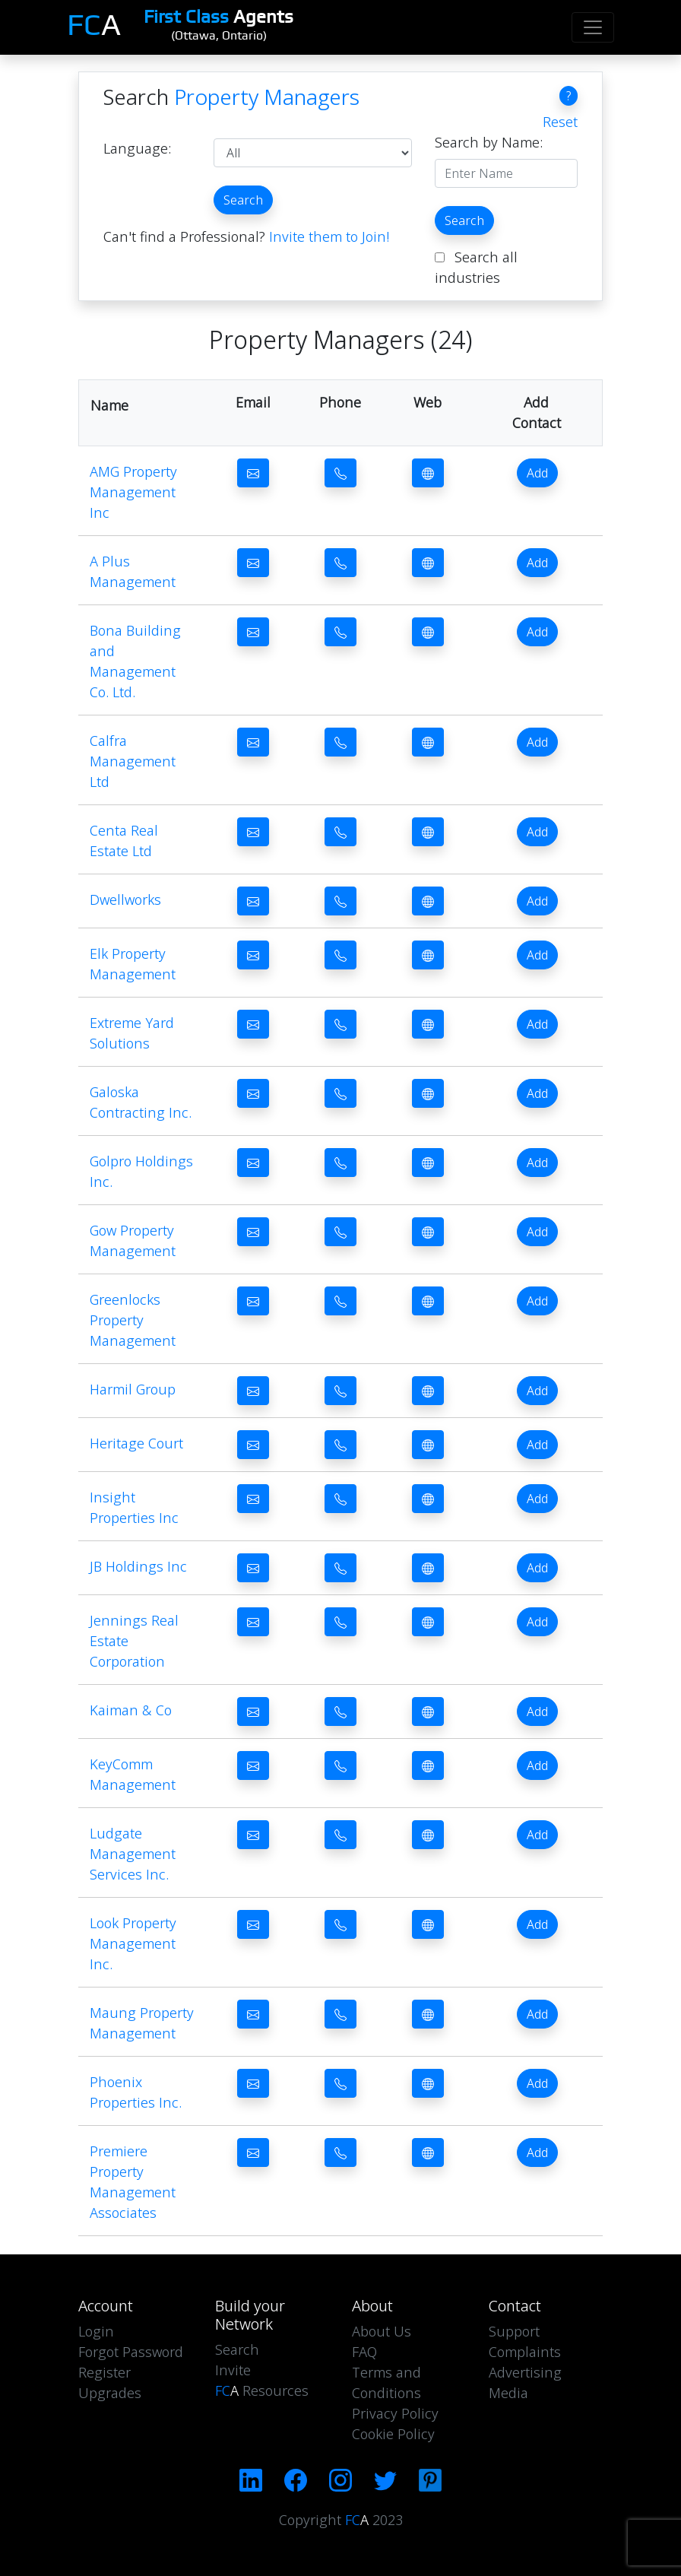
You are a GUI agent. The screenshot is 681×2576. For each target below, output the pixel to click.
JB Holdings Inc (138, 1566)
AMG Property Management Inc (133, 492)
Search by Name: (489, 142)
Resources (262, 2390)
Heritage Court (136, 1443)
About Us (381, 2331)
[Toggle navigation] (593, 27)
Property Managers (267, 96)
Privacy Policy (395, 2413)
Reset (560, 122)
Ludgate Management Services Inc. (133, 1853)
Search (243, 200)
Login (96, 2331)
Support (514, 2331)
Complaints (525, 2352)
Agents (218, 16)
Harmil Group (133, 1389)
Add (537, 473)
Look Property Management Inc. (133, 1943)
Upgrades (109, 2393)
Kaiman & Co (131, 1710)
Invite (233, 2370)
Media (508, 2393)
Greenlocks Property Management (133, 1320)
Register (104, 2372)
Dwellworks (125, 899)
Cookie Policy (393, 2434)
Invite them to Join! (329, 236)
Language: (137, 148)
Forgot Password (130, 2352)
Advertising (525, 2372)
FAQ (364, 2352)
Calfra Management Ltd (133, 761)
